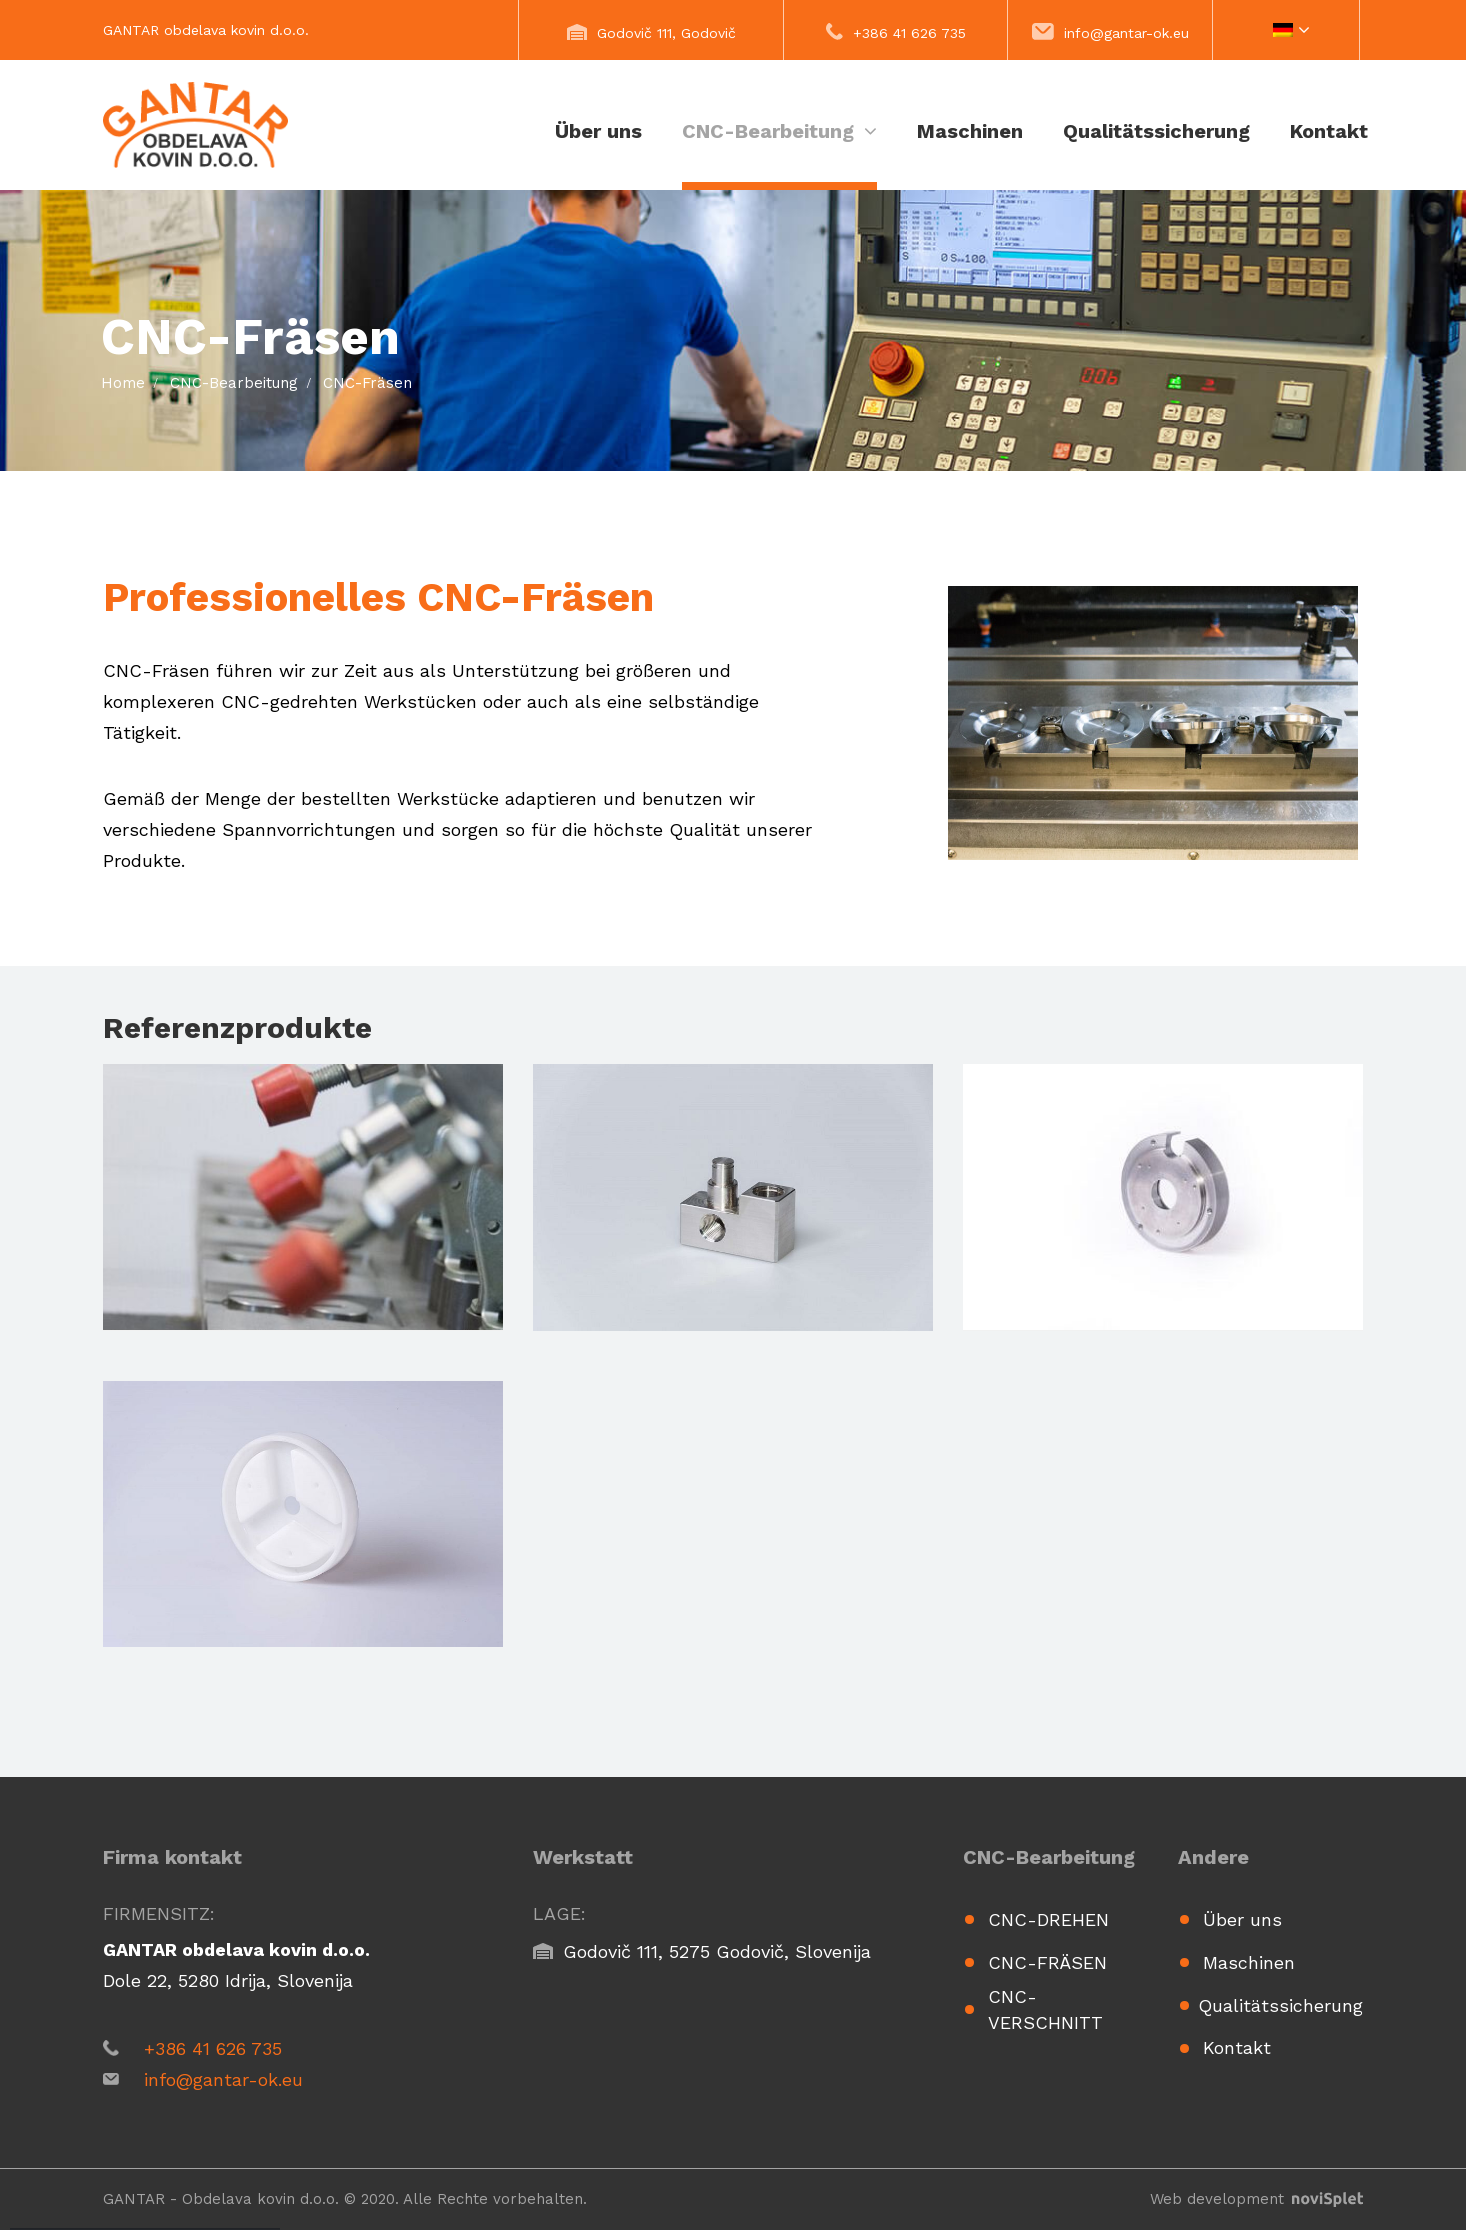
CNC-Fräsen (1047, 1962)
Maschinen (970, 131)
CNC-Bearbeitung (779, 131)
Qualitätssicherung (1156, 131)
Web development (1256, 2199)
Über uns (598, 131)
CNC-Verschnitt (1045, 2009)
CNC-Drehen (1048, 1919)
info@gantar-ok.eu (1126, 33)
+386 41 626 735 (909, 33)
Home (123, 383)
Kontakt (1329, 131)
